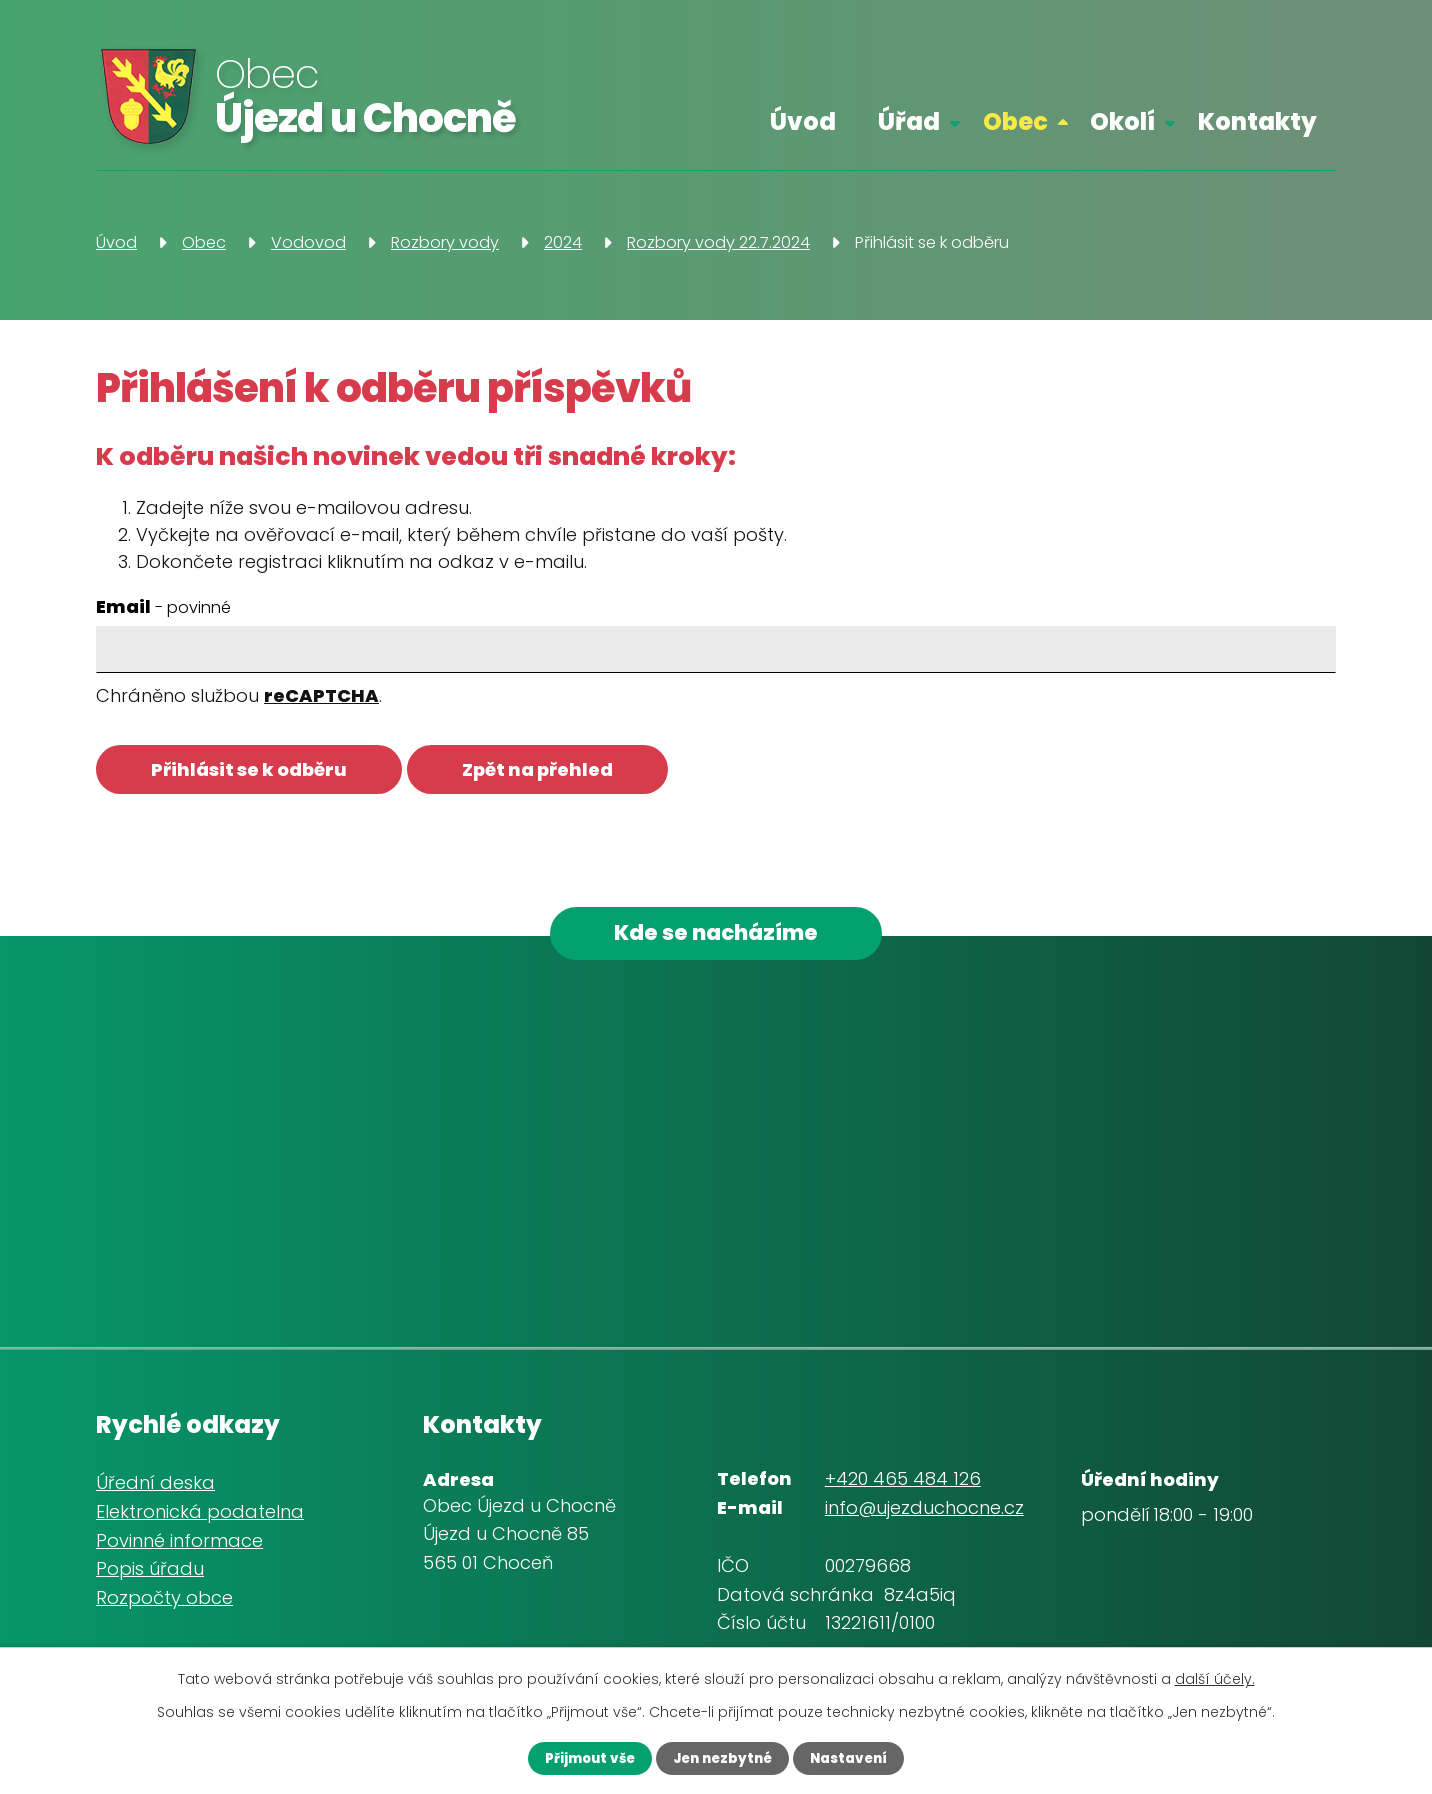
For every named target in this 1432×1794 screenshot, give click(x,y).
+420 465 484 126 (903, 1485)
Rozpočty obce (164, 1604)
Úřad (909, 121)
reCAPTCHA (321, 695)
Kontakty (1257, 121)
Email (163, 606)
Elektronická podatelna (200, 1517)
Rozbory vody (445, 242)
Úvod (803, 121)
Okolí (1122, 121)
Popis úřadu (150, 1575)
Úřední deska (155, 1489)
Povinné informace (179, 1546)
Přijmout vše (575, 1757)
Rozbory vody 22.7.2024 (718, 242)
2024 (563, 242)
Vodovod (308, 242)
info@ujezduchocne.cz (924, 1514)
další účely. (1215, 1677)
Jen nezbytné (722, 1757)
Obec (1015, 121)
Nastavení (862, 1757)
